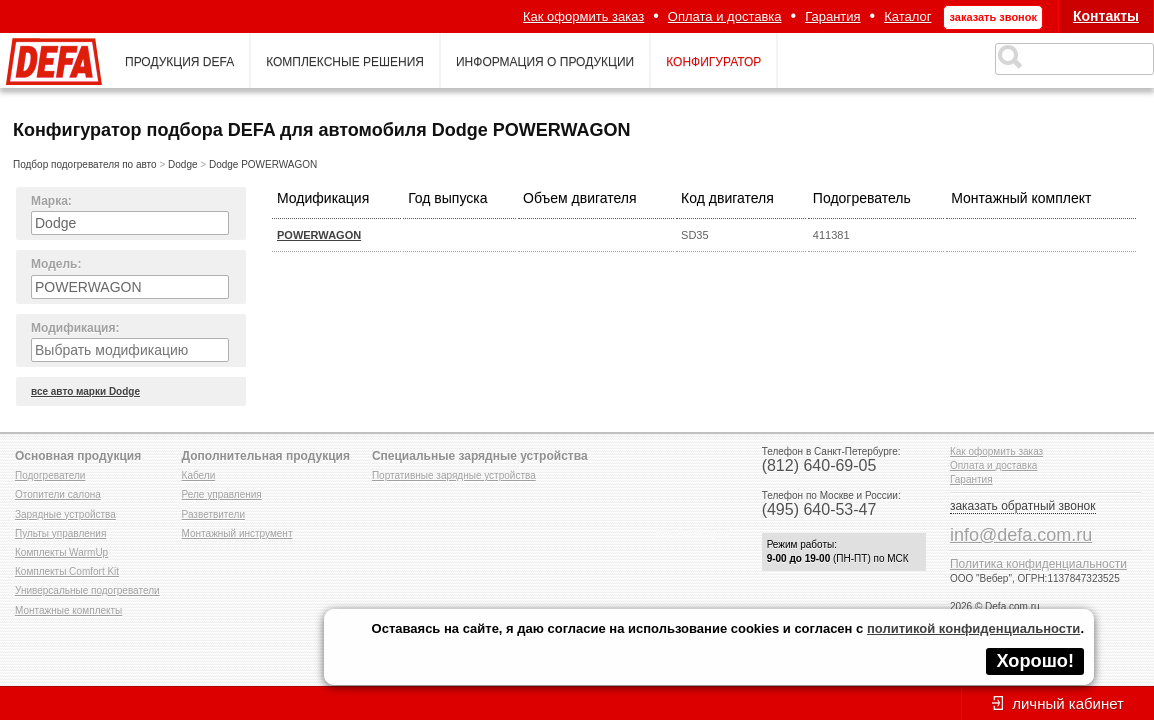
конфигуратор (713, 62)
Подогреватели (50, 475)
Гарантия (832, 16)
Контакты (1106, 16)
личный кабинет (1068, 703)
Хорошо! (1035, 661)
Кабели (199, 475)
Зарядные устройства (65, 514)
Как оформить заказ (583, 16)
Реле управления (222, 494)
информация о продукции (545, 62)
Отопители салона (58, 494)
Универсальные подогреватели (87, 590)
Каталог (907, 16)
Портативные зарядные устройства (454, 475)
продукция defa (179, 62)
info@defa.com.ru (1021, 535)
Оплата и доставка (725, 16)
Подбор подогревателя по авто (85, 164)
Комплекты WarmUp (61, 552)
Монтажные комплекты (68, 610)
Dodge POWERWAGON (263, 164)
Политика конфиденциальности (1038, 564)
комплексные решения (345, 62)
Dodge (182, 164)
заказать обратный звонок (1023, 506)
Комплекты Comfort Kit (67, 571)
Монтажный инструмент (237, 533)
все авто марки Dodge (85, 391)
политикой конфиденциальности (973, 628)
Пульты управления (60, 533)
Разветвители (213, 514)
